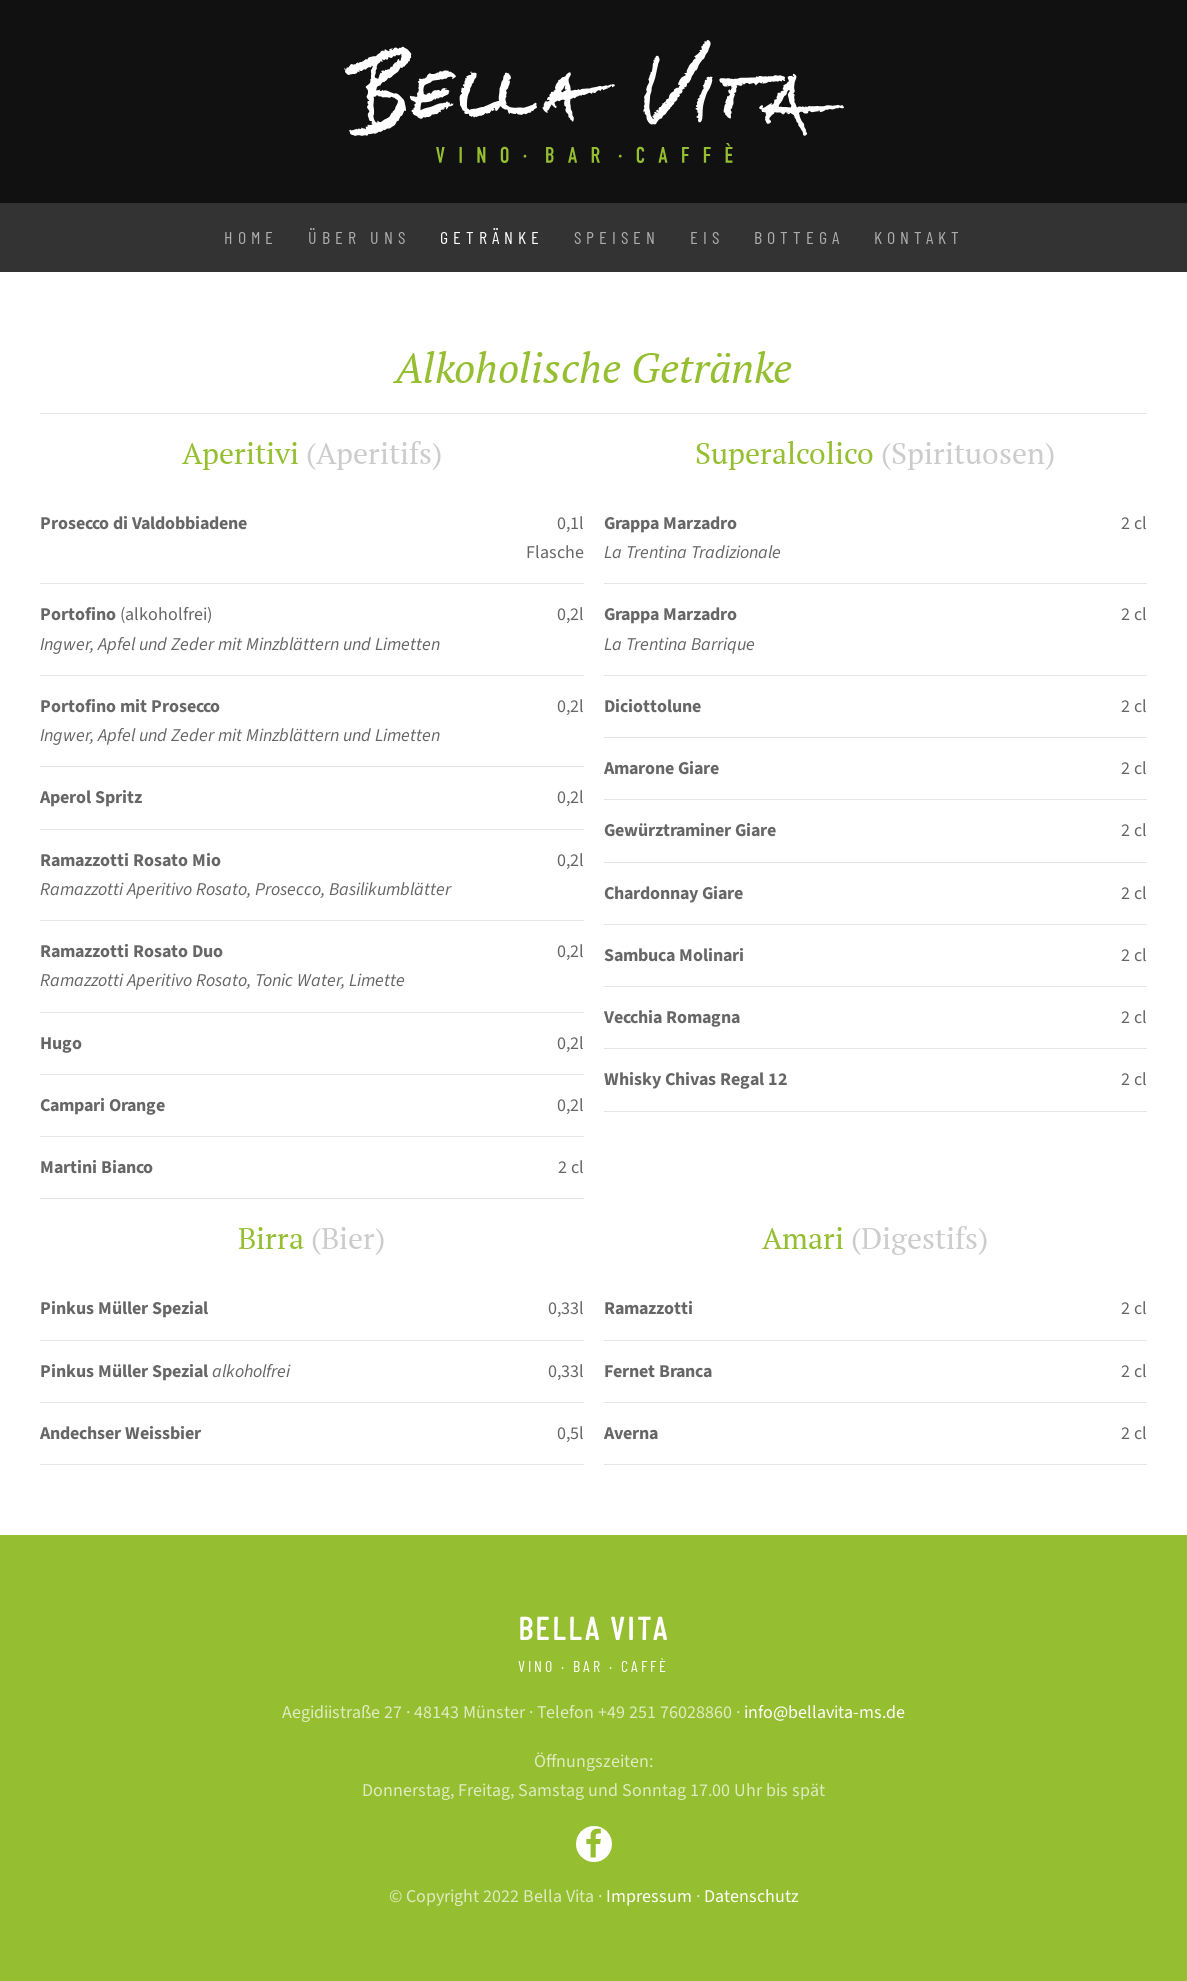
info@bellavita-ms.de (824, 1712)
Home (251, 237)
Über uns (359, 237)
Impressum (649, 1896)
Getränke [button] (492, 237)
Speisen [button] (617, 237)
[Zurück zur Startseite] (594, 101)
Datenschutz (751, 1896)
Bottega (799, 237)
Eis (707, 237)
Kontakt (919, 237)
